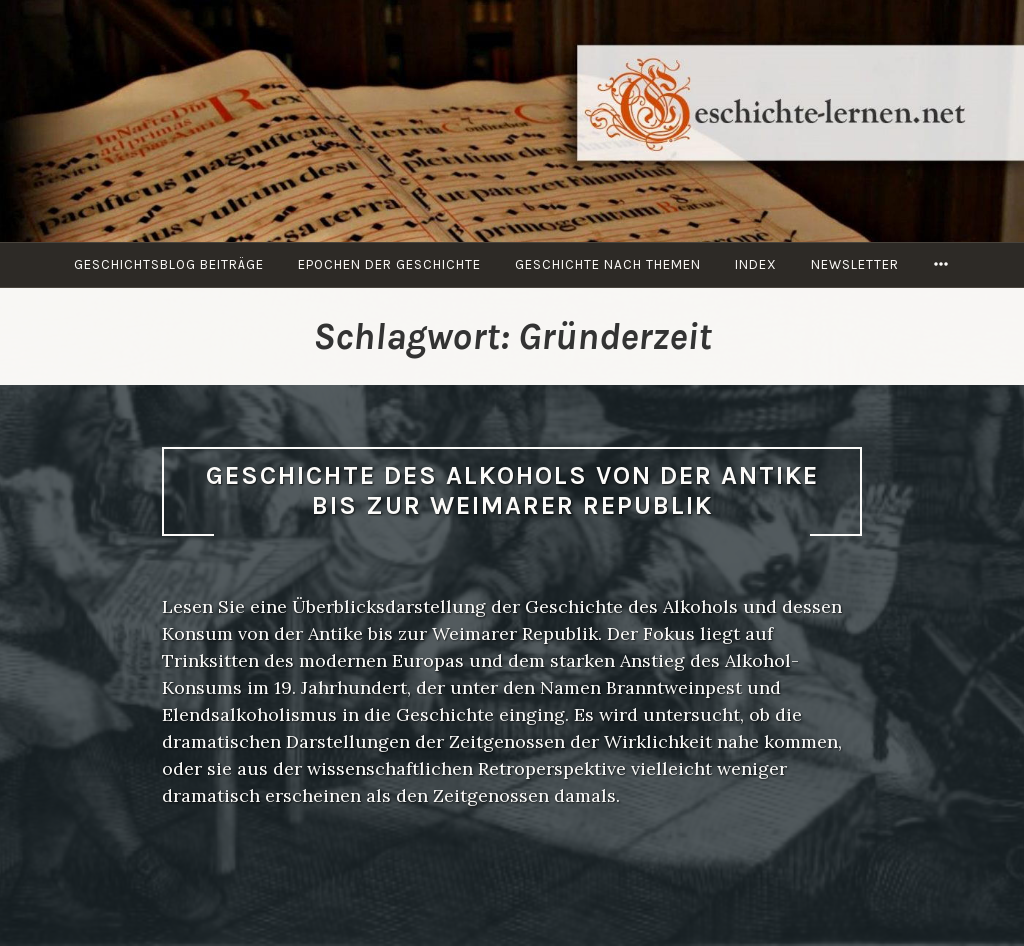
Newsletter (855, 264)
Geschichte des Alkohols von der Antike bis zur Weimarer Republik (512, 491)
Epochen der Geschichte (389, 264)
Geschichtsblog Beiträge (169, 264)
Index (756, 264)
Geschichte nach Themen (608, 264)
